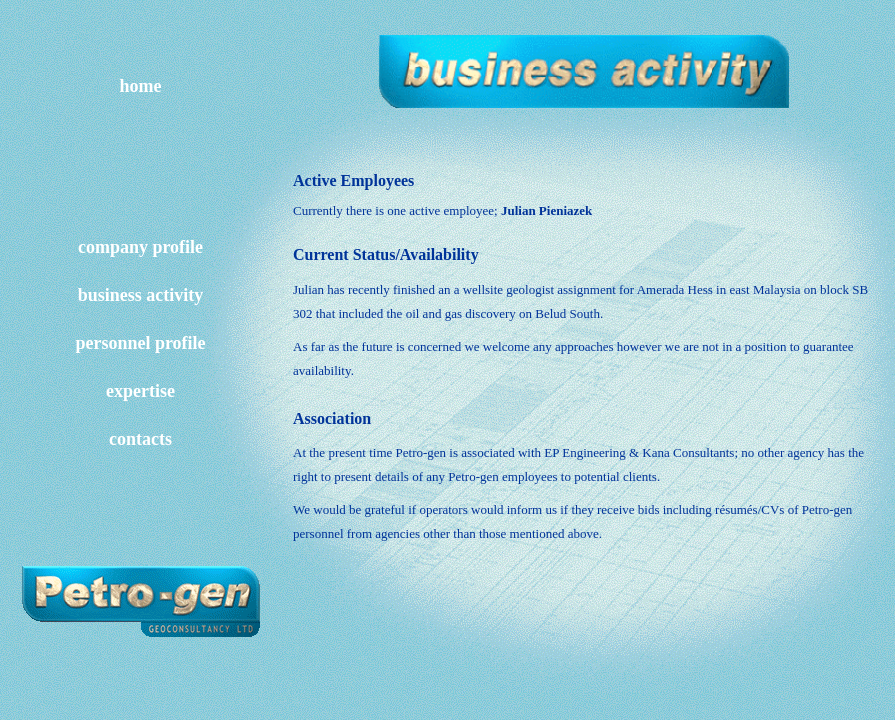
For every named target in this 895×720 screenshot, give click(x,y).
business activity (141, 295)
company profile (140, 247)
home (141, 86)
